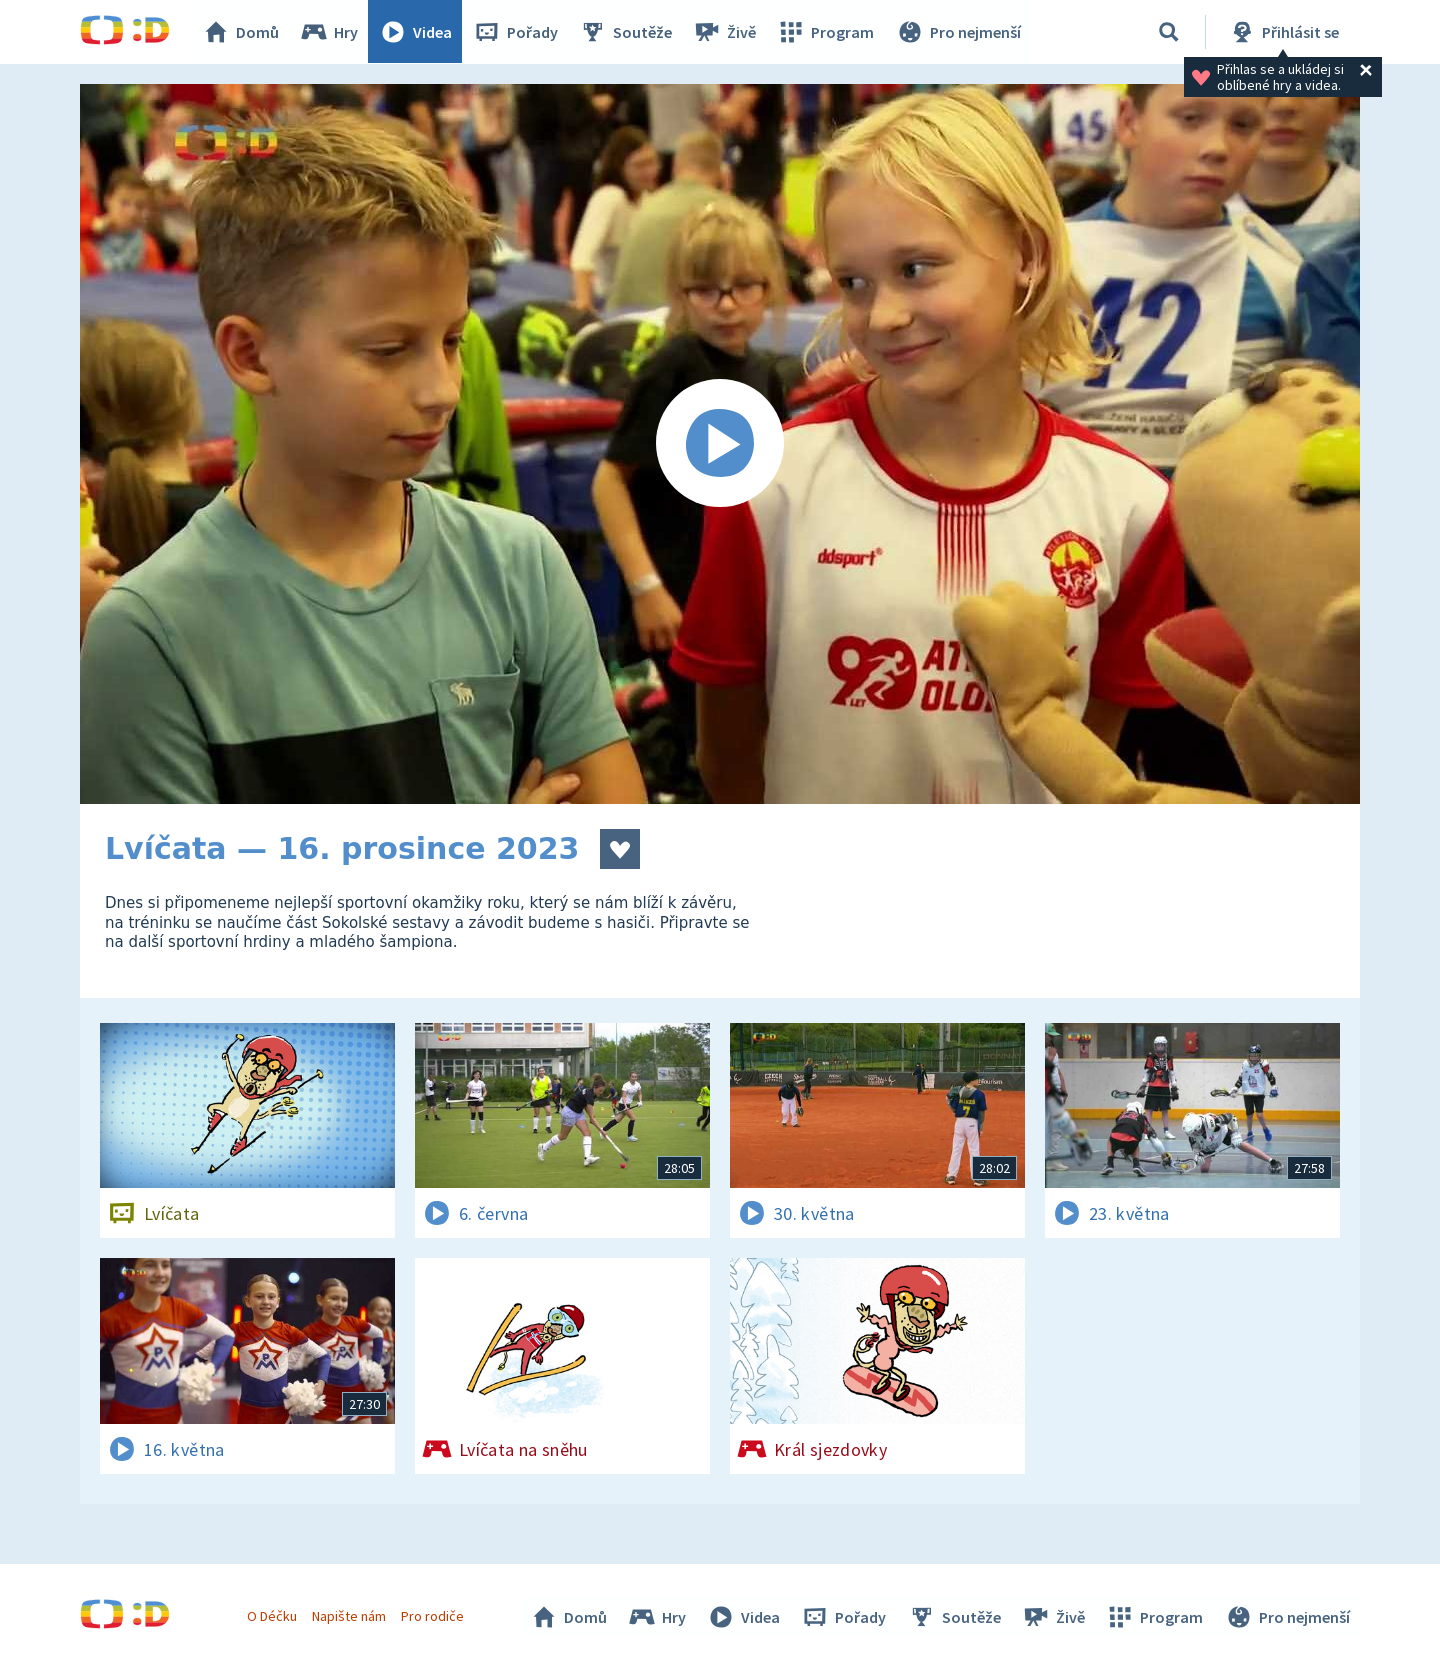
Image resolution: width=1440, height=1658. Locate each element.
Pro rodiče (433, 1616)
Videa (416, 32)
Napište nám (349, 1616)
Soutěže (626, 32)
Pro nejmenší (958, 32)
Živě (725, 32)
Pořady (516, 32)
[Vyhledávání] (1169, 32)
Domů (241, 32)
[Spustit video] (720, 444)
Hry (329, 32)
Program (826, 32)
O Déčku (272, 1616)
